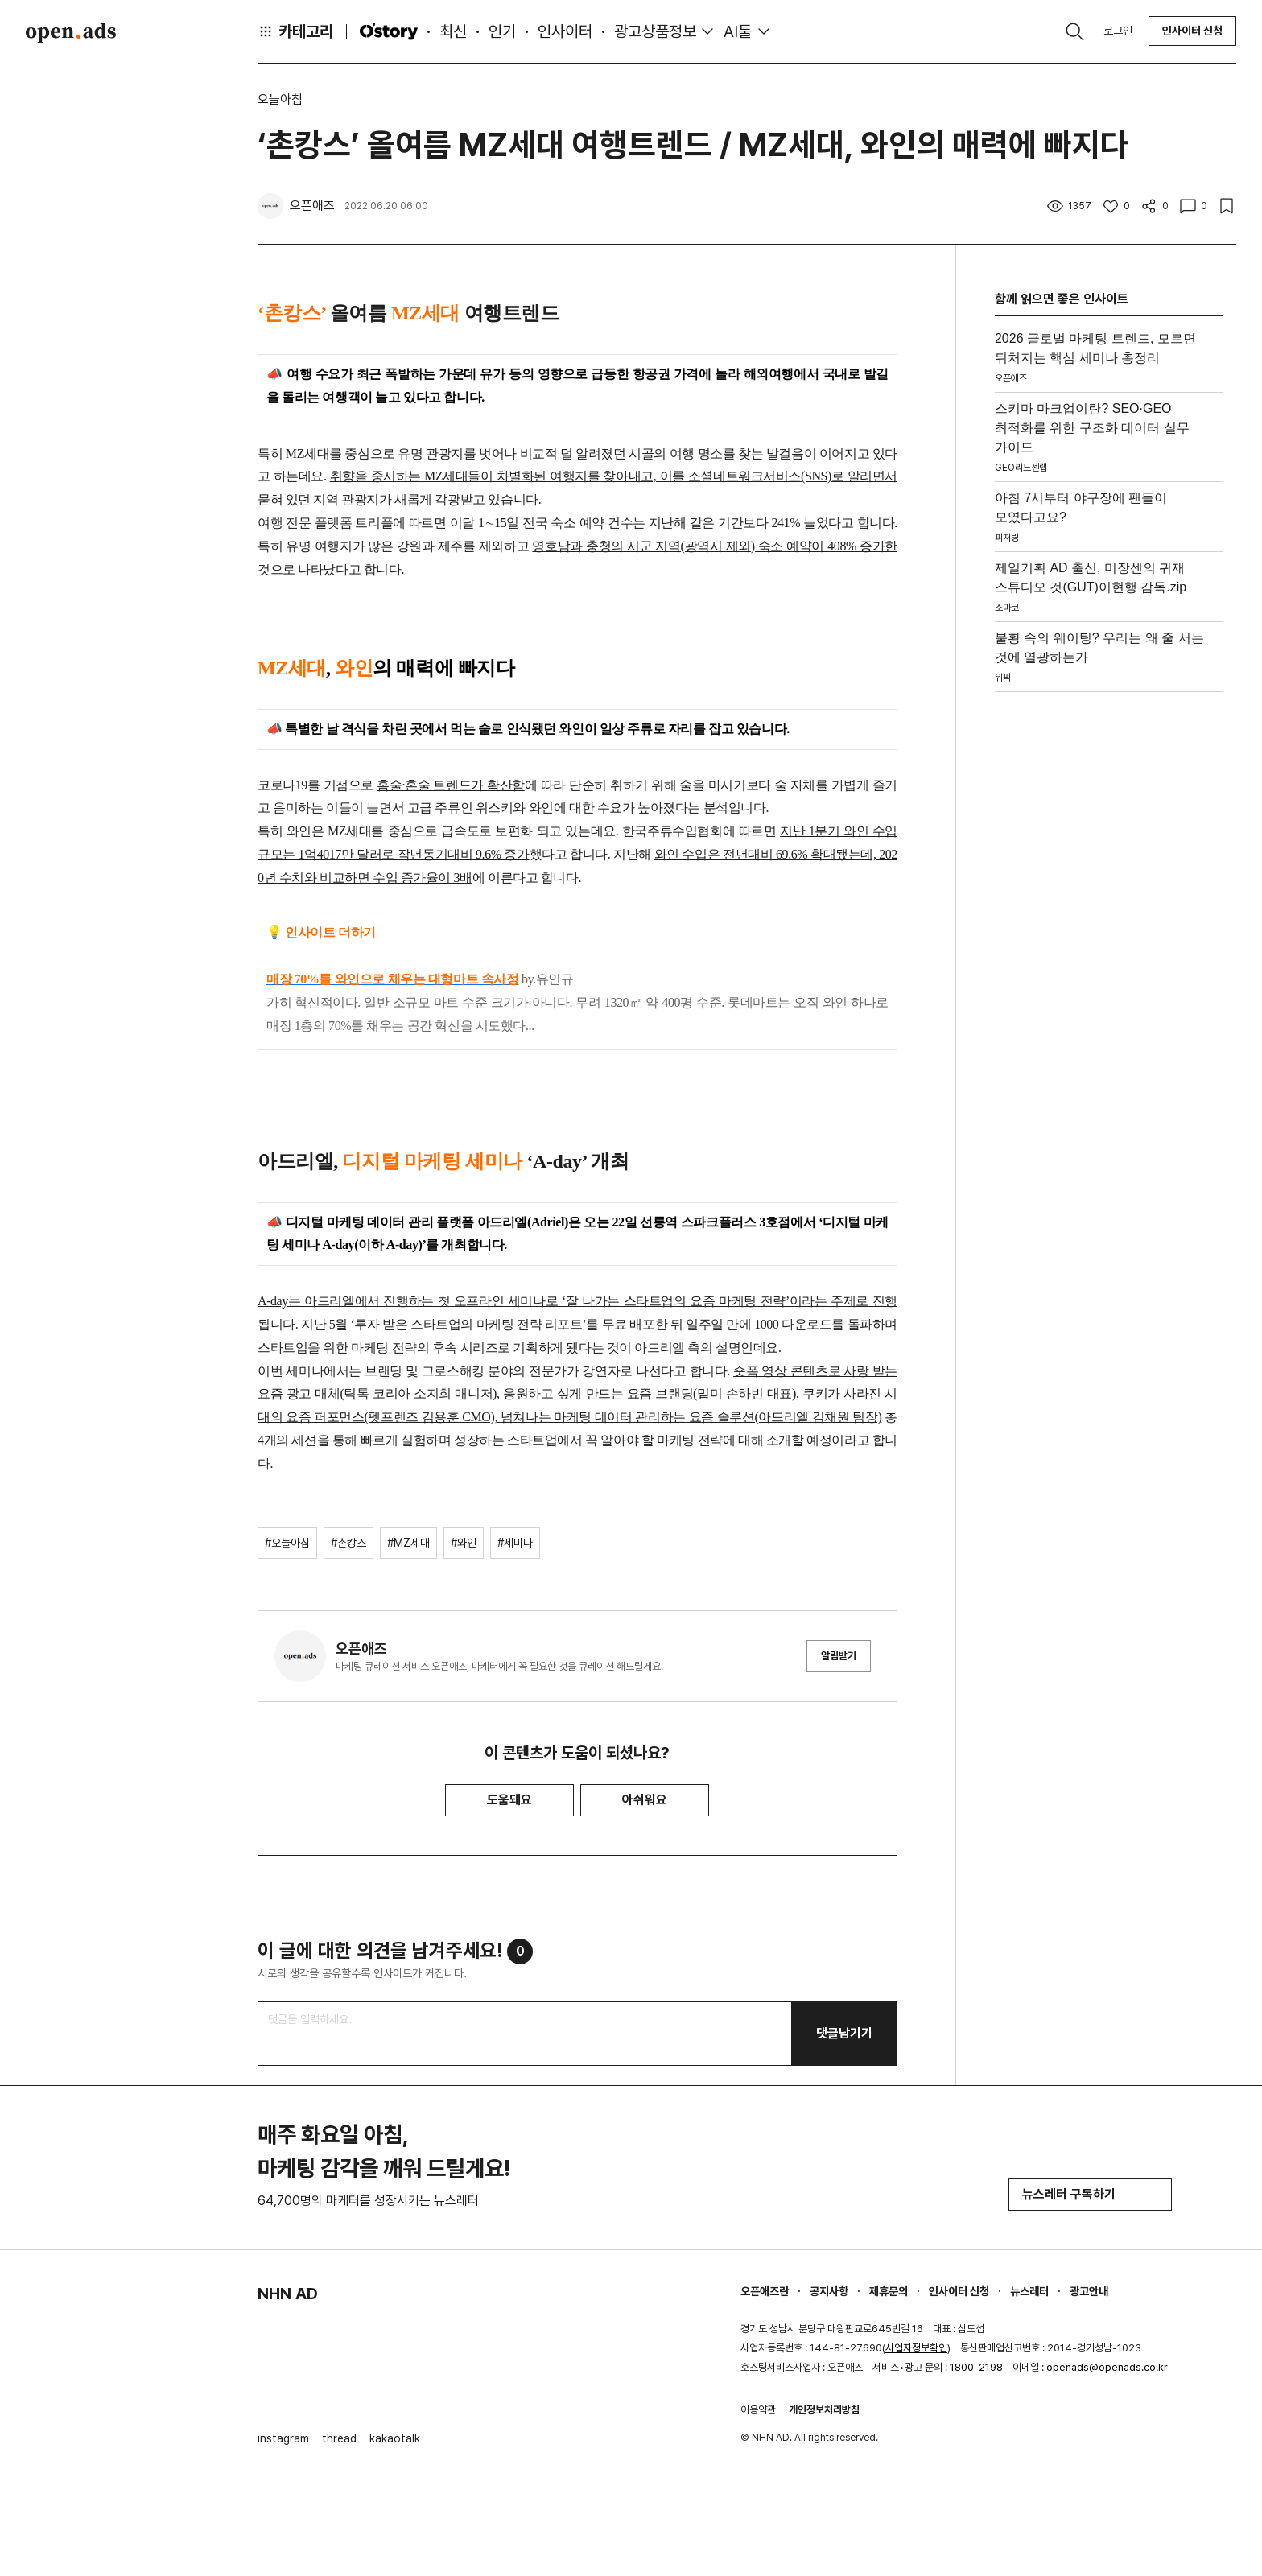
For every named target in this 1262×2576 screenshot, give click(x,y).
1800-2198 (976, 2367)
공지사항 (829, 2291)
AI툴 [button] (738, 31)
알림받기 (838, 1656)
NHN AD (288, 2293)
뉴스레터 (1029, 2291)
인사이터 (565, 31)
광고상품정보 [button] (655, 31)
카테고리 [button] (295, 31)
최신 (453, 31)
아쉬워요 (644, 1799)
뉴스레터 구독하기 (1090, 2194)
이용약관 (758, 2410)
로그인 (1117, 30)
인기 (502, 31)
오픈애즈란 (764, 2291)
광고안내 (1089, 2291)
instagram (283, 2438)
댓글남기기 (844, 2033)
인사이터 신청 (1192, 30)
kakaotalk (394, 2438)
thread (339, 2438)
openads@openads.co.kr (1107, 2367)
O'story (389, 31)
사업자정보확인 (916, 2348)
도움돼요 (509, 1799)
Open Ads (71, 32)
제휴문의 (888, 2291)
